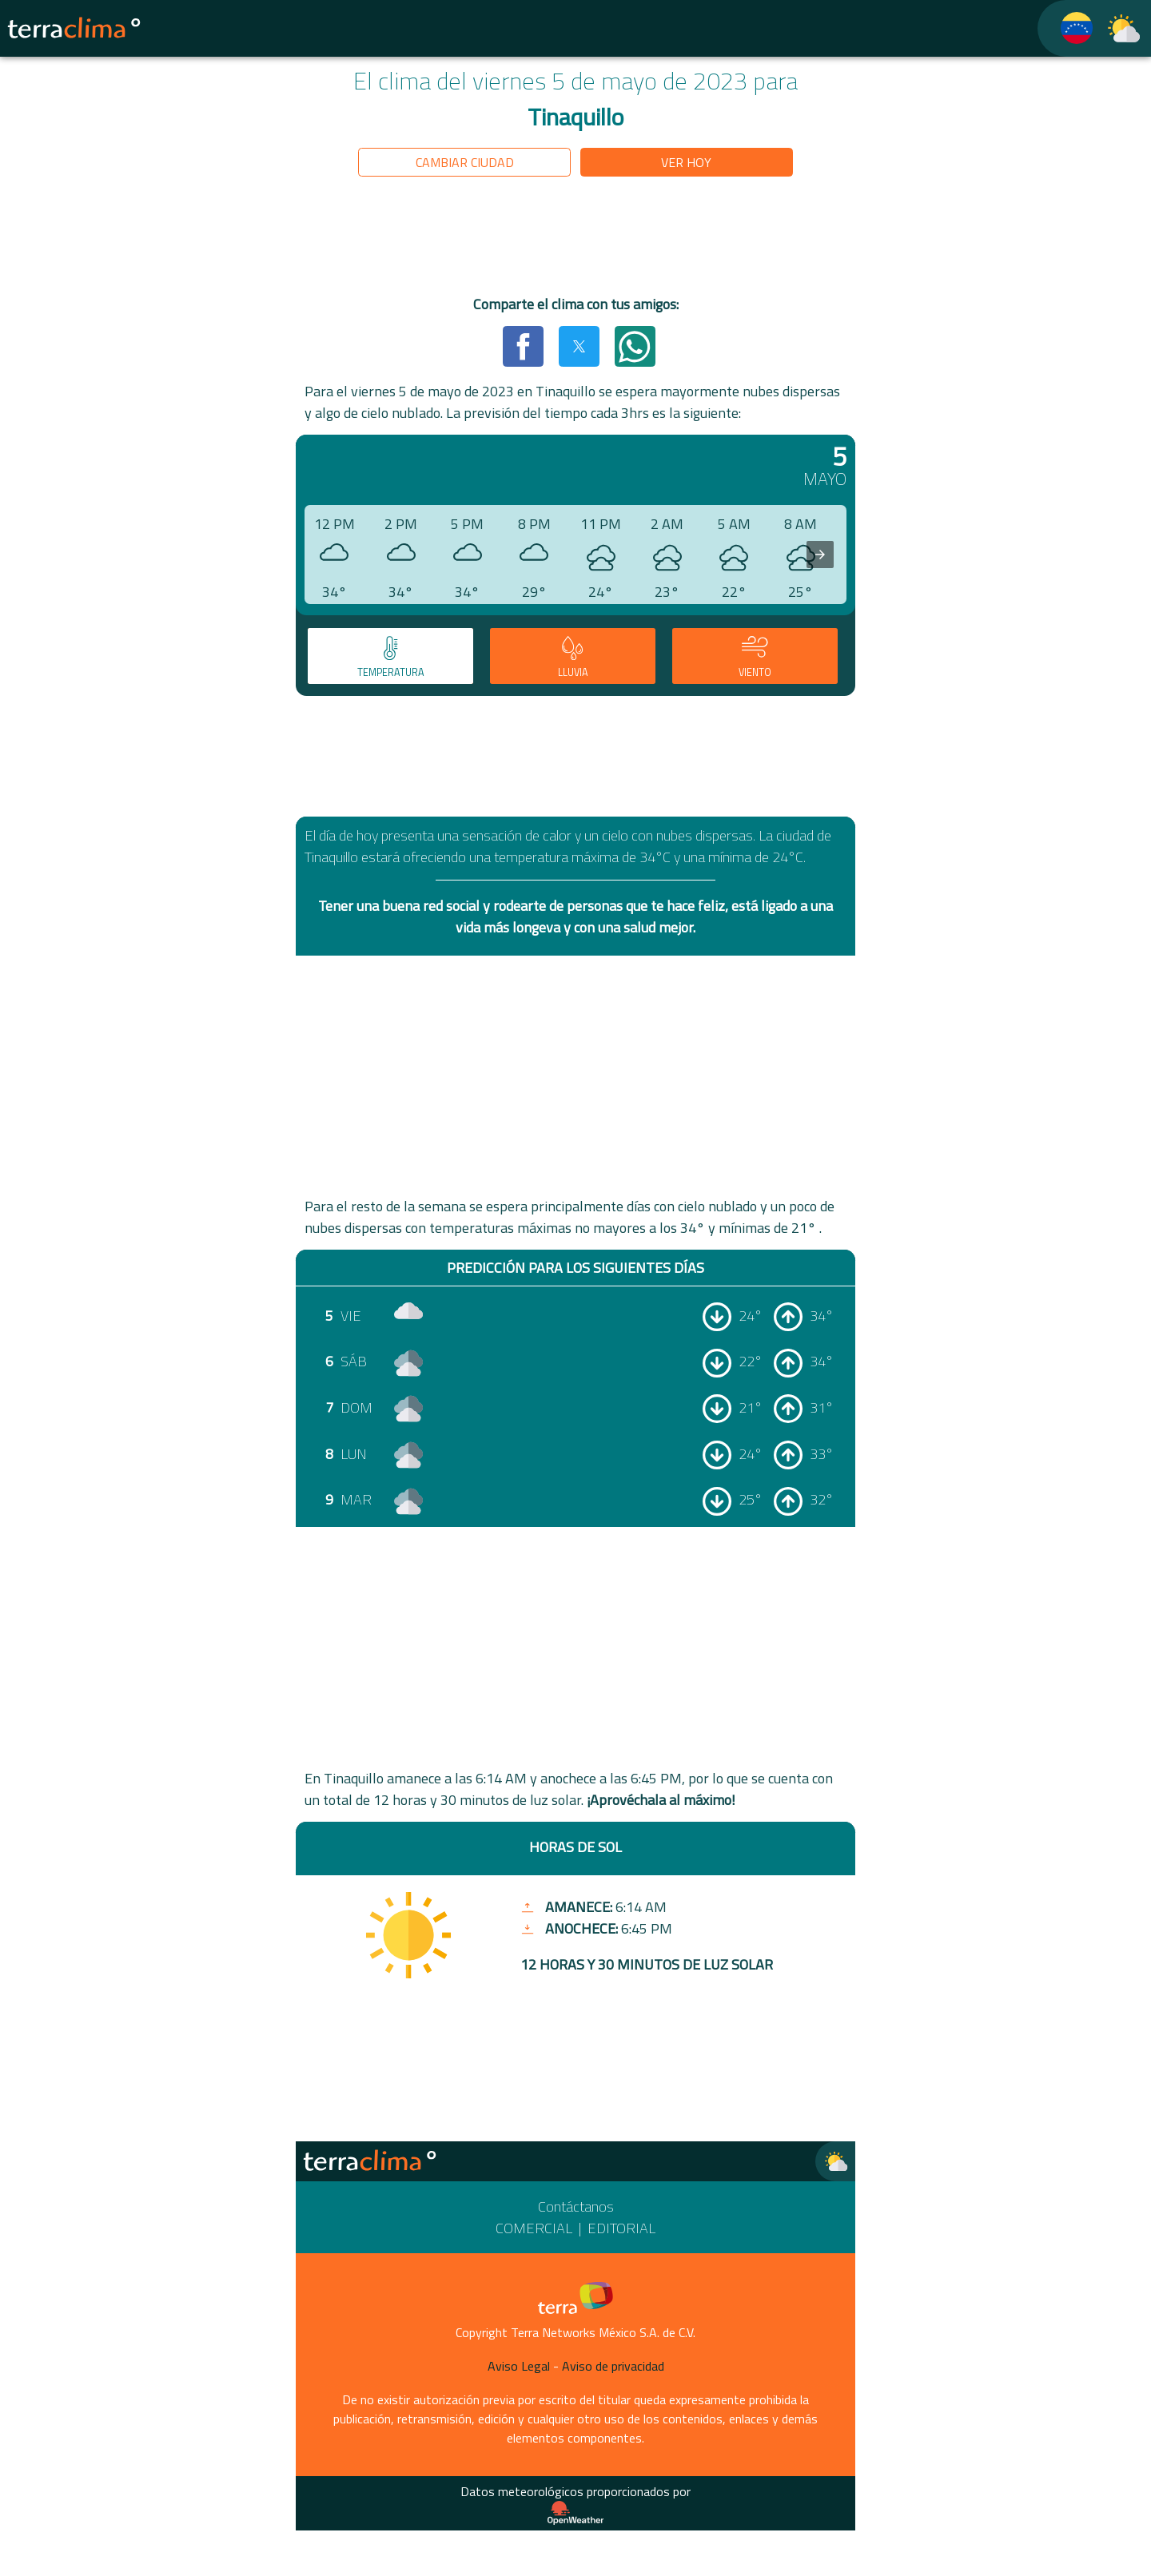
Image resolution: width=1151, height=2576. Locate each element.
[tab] (390, 656)
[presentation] (820, 554)
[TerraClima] (1065, 28)
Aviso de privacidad (613, 2365)
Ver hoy (686, 162)
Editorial (621, 2228)
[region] (575, 239)
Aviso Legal (519, 2365)
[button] (523, 346)
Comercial (534, 2228)
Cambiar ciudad (465, 162)
